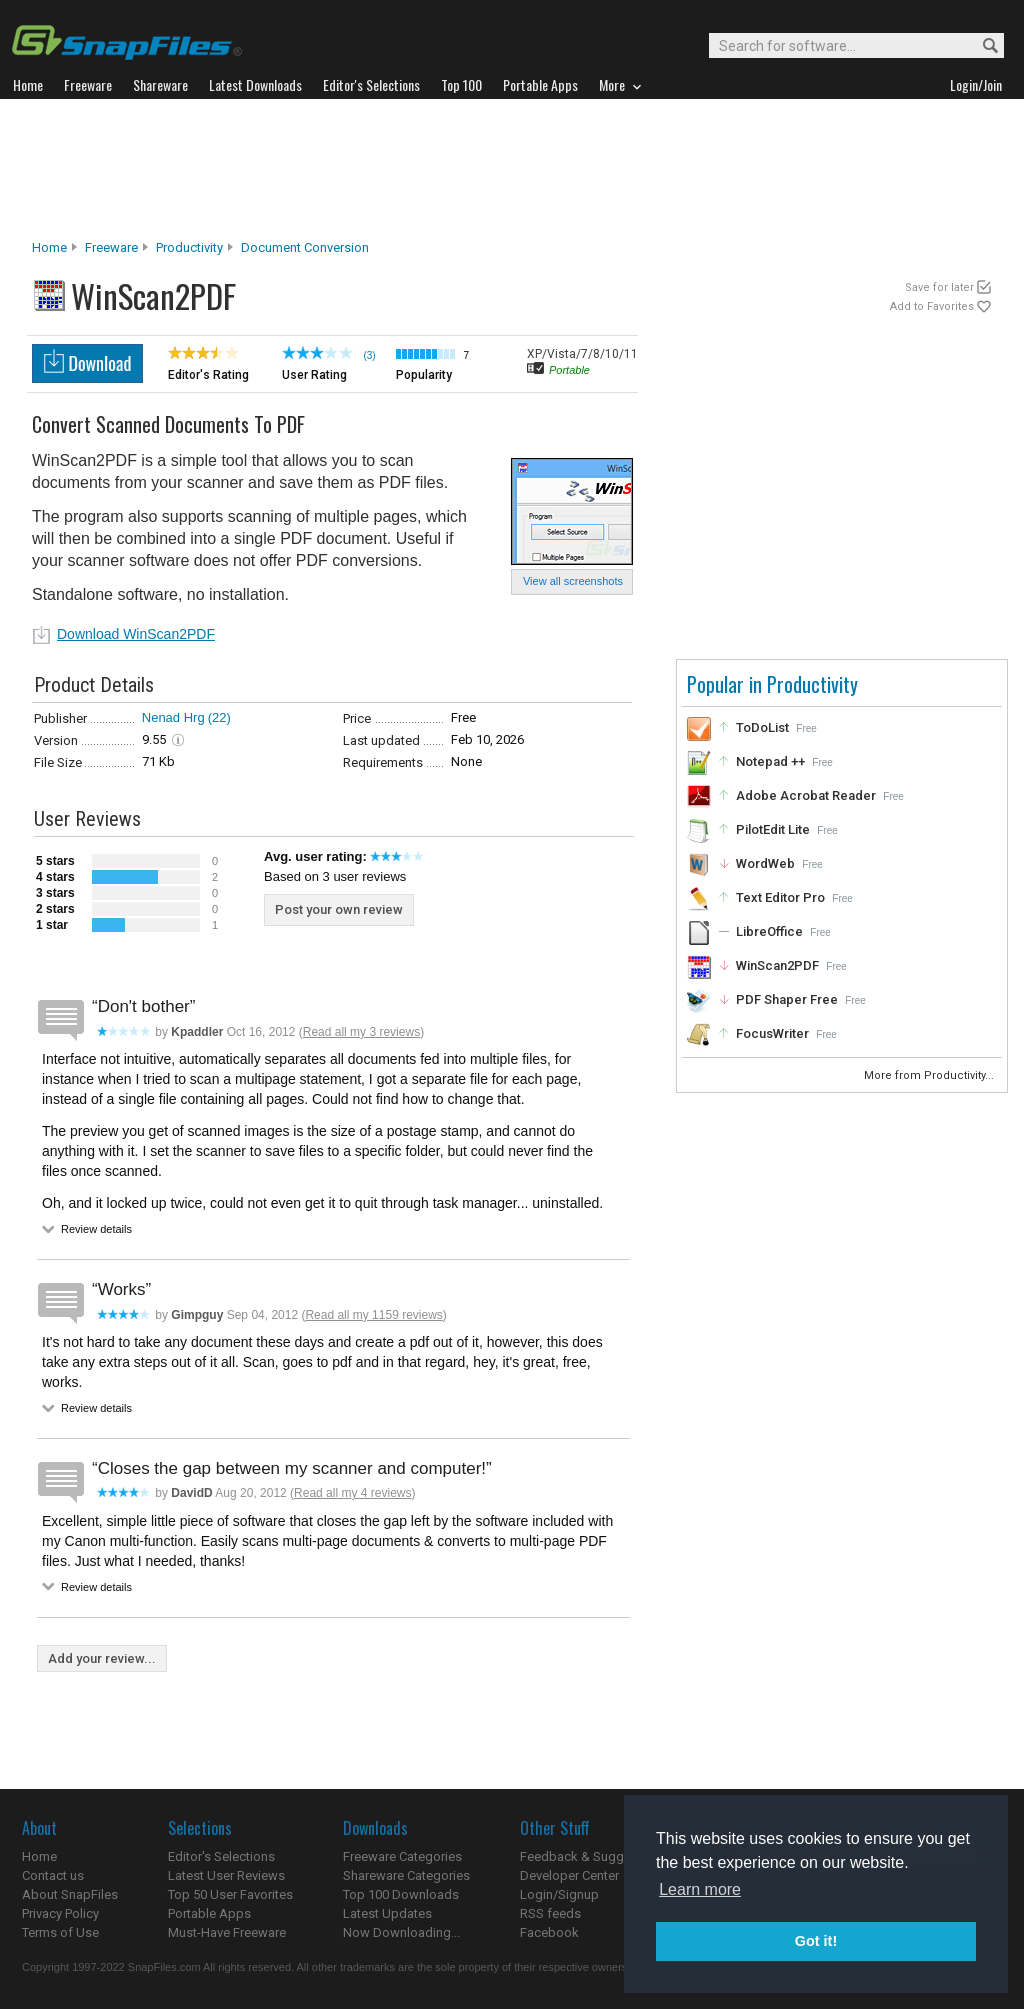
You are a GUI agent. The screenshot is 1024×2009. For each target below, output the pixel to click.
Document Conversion (305, 247)
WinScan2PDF (777, 965)
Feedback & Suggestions (593, 1856)
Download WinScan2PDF (136, 634)
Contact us (53, 1875)
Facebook (549, 1932)
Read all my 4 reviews (352, 1493)
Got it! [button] (816, 1941)
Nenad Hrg (173, 717)
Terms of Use (60, 1932)
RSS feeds (550, 1913)
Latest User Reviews (226, 1875)
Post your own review (339, 909)
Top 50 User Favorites (230, 1894)
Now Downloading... (401, 1932)
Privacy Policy (60, 1913)
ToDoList (762, 727)
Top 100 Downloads (401, 1894)
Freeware (111, 247)
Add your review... (102, 1658)
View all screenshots (573, 581)
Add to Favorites (932, 306)
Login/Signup (559, 1894)
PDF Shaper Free (787, 999)
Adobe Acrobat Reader (806, 795)
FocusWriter (772, 1033)
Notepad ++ (770, 761)
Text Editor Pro (780, 897)
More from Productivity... (930, 1075)
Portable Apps (209, 1913)
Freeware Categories (402, 1856)
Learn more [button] (700, 1889)
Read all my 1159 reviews (373, 1315)
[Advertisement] (512, 169)
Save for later (939, 287)
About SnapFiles (70, 1894)
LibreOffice (769, 931)
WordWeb (765, 863)
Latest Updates (387, 1913)
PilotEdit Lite (773, 829)
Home (49, 247)
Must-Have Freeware (227, 1932)
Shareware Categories (406, 1875)
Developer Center (569, 1875)
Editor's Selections (221, 1856)
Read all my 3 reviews (361, 1032)
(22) (219, 717)
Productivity (189, 247)
